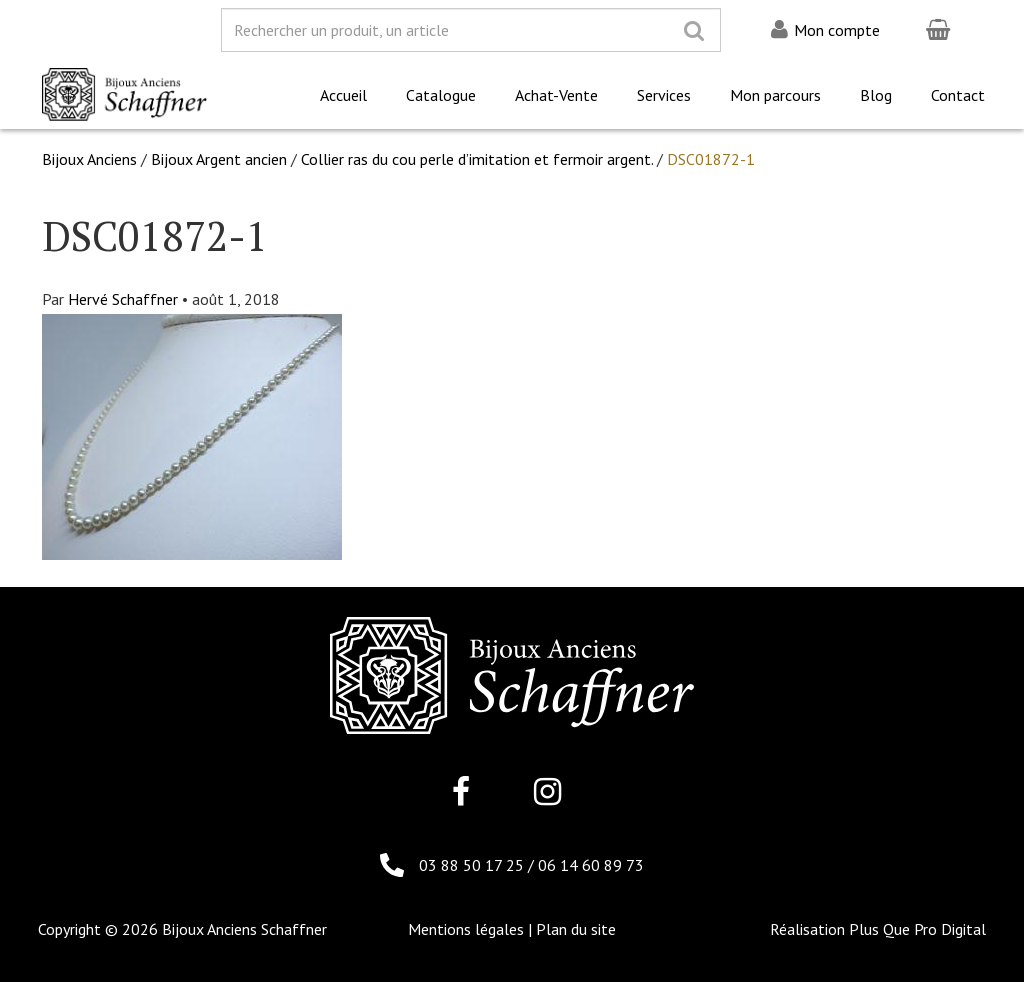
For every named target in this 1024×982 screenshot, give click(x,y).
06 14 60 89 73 (591, 865)
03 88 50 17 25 (473, 865)
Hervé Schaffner (123, 299)
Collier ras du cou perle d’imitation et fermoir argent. (477, 159)
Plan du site (576, 929)
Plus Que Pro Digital (917, 929)
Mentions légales (466, 929)
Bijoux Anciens (89, 159)
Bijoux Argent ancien (219, 159)
